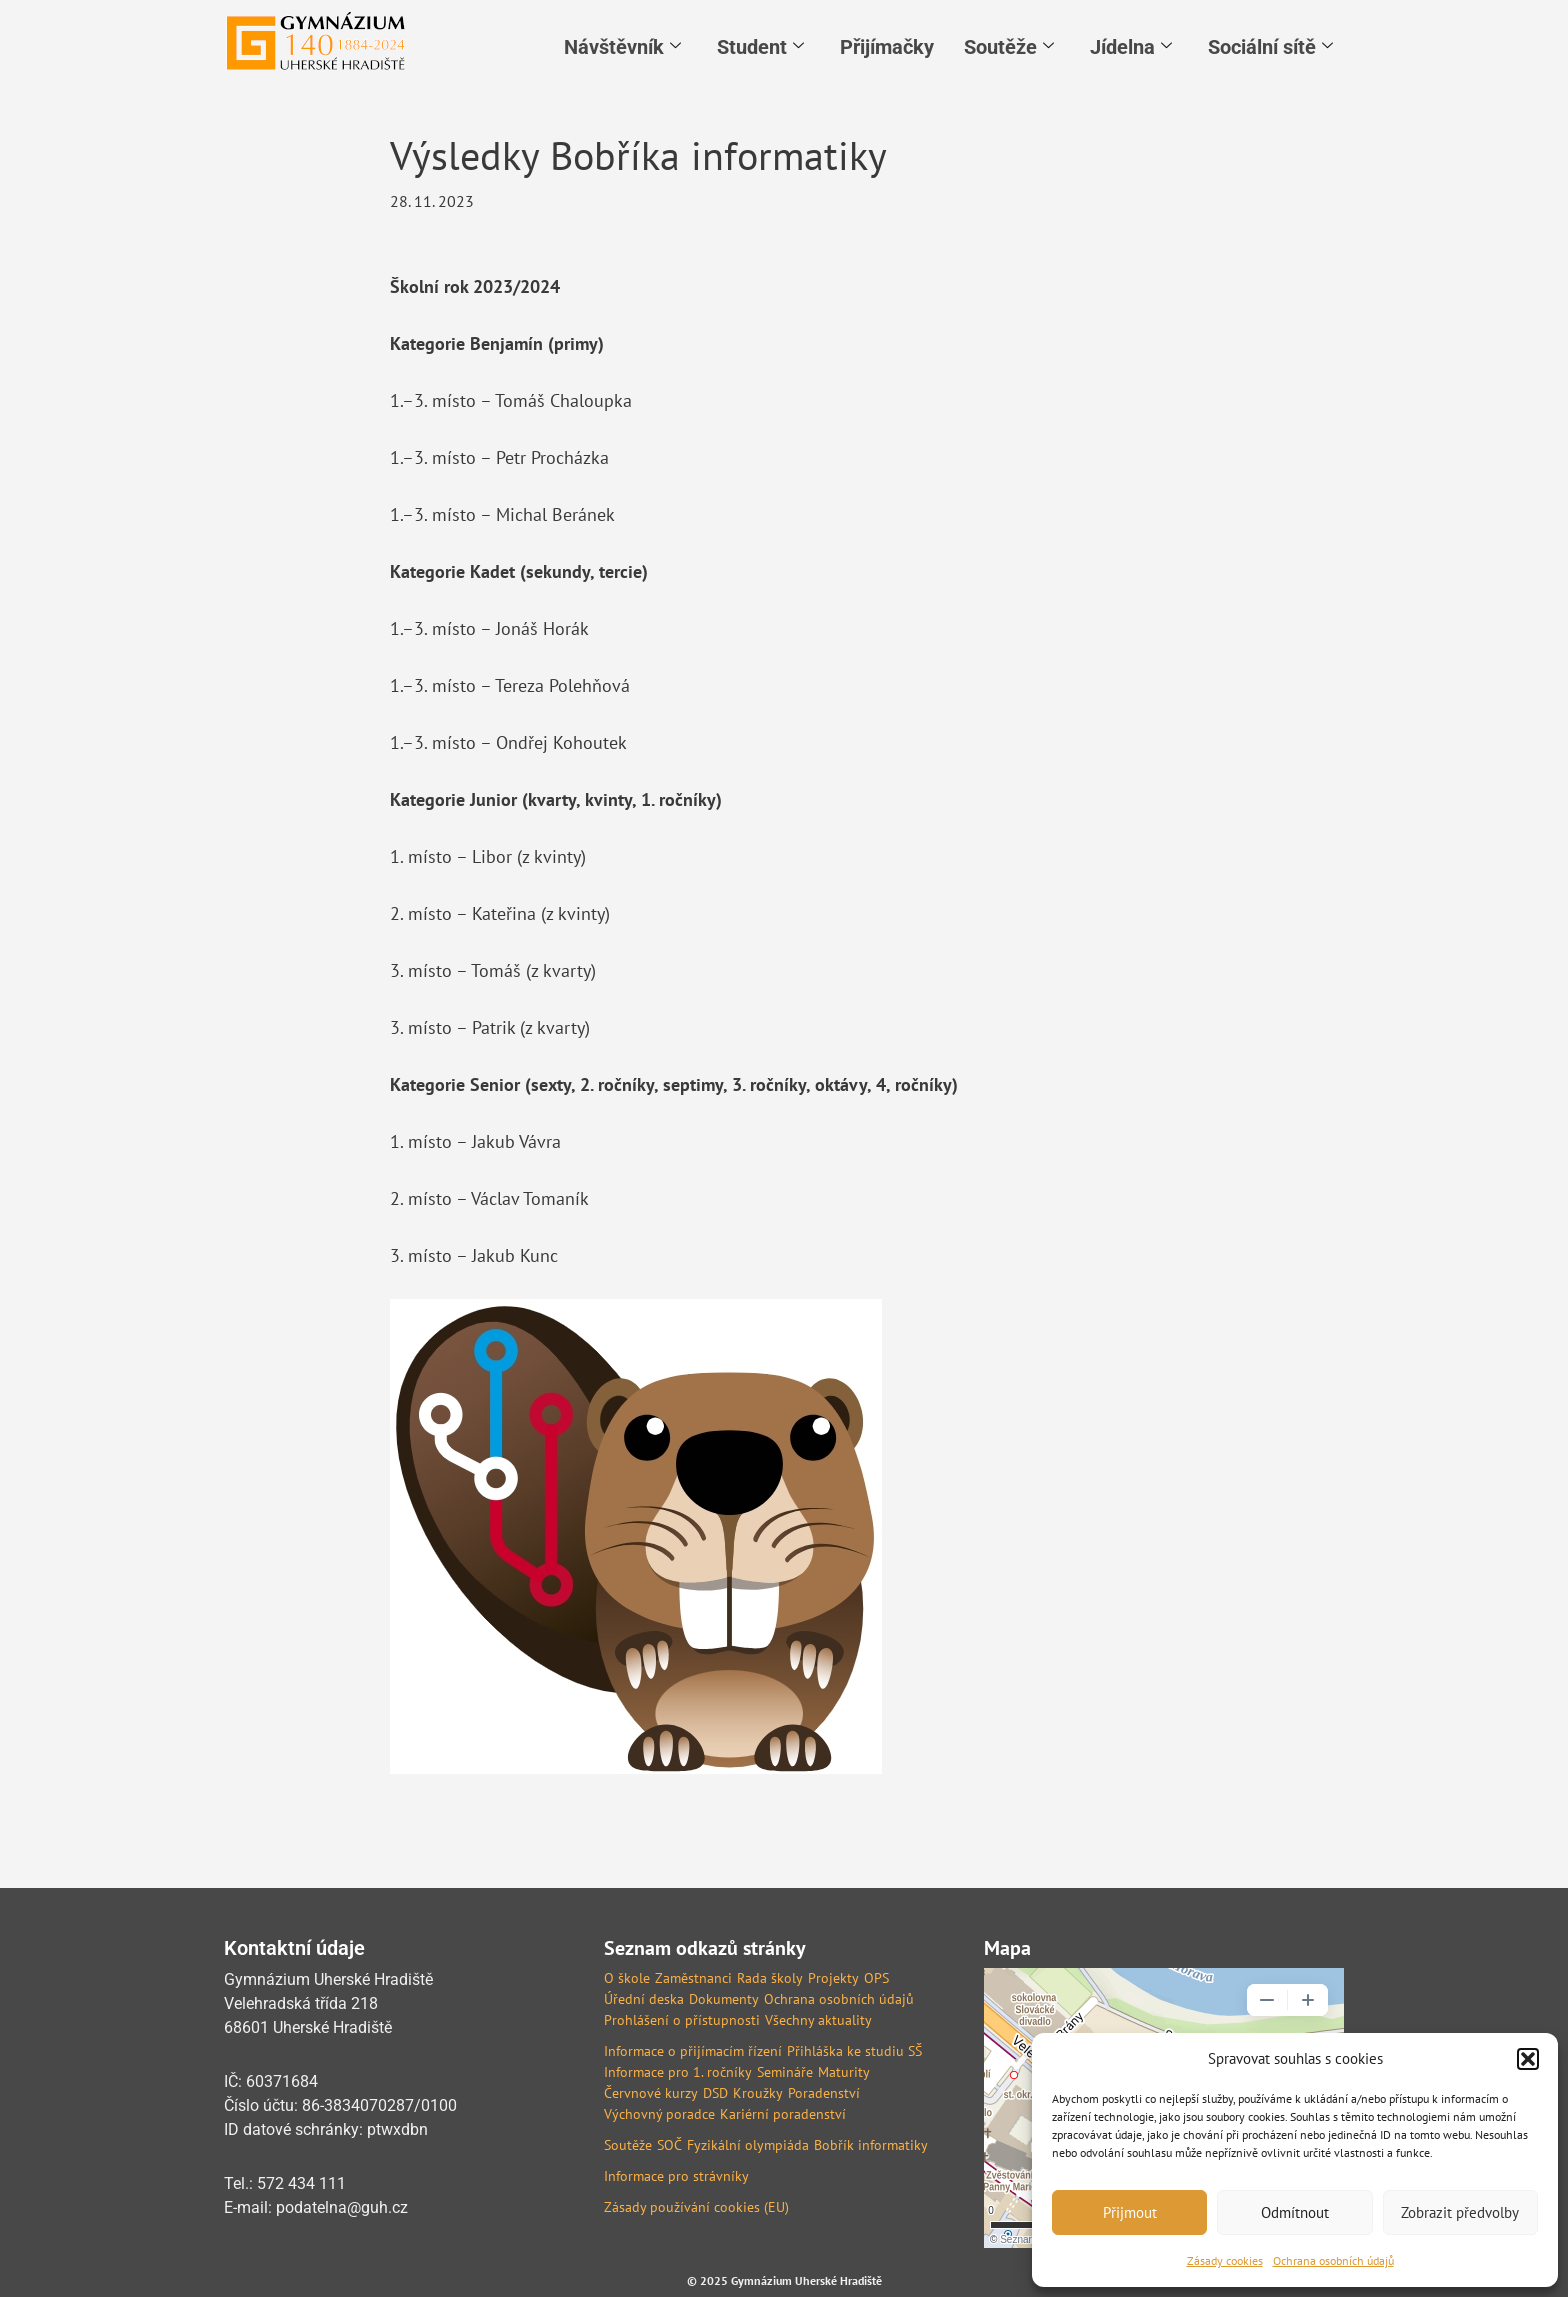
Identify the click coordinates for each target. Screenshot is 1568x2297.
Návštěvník (622, 47)
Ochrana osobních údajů (1333, 2260)
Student (760, 47)
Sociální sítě (1270, 47)
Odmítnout (1295, 2212)
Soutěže (1009, 47)
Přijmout (1130, 2212)
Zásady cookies (1225, 2260)
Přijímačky (887, 47)
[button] (1528, 2059)
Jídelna (1131, 47)
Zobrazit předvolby (1460, 2212)
